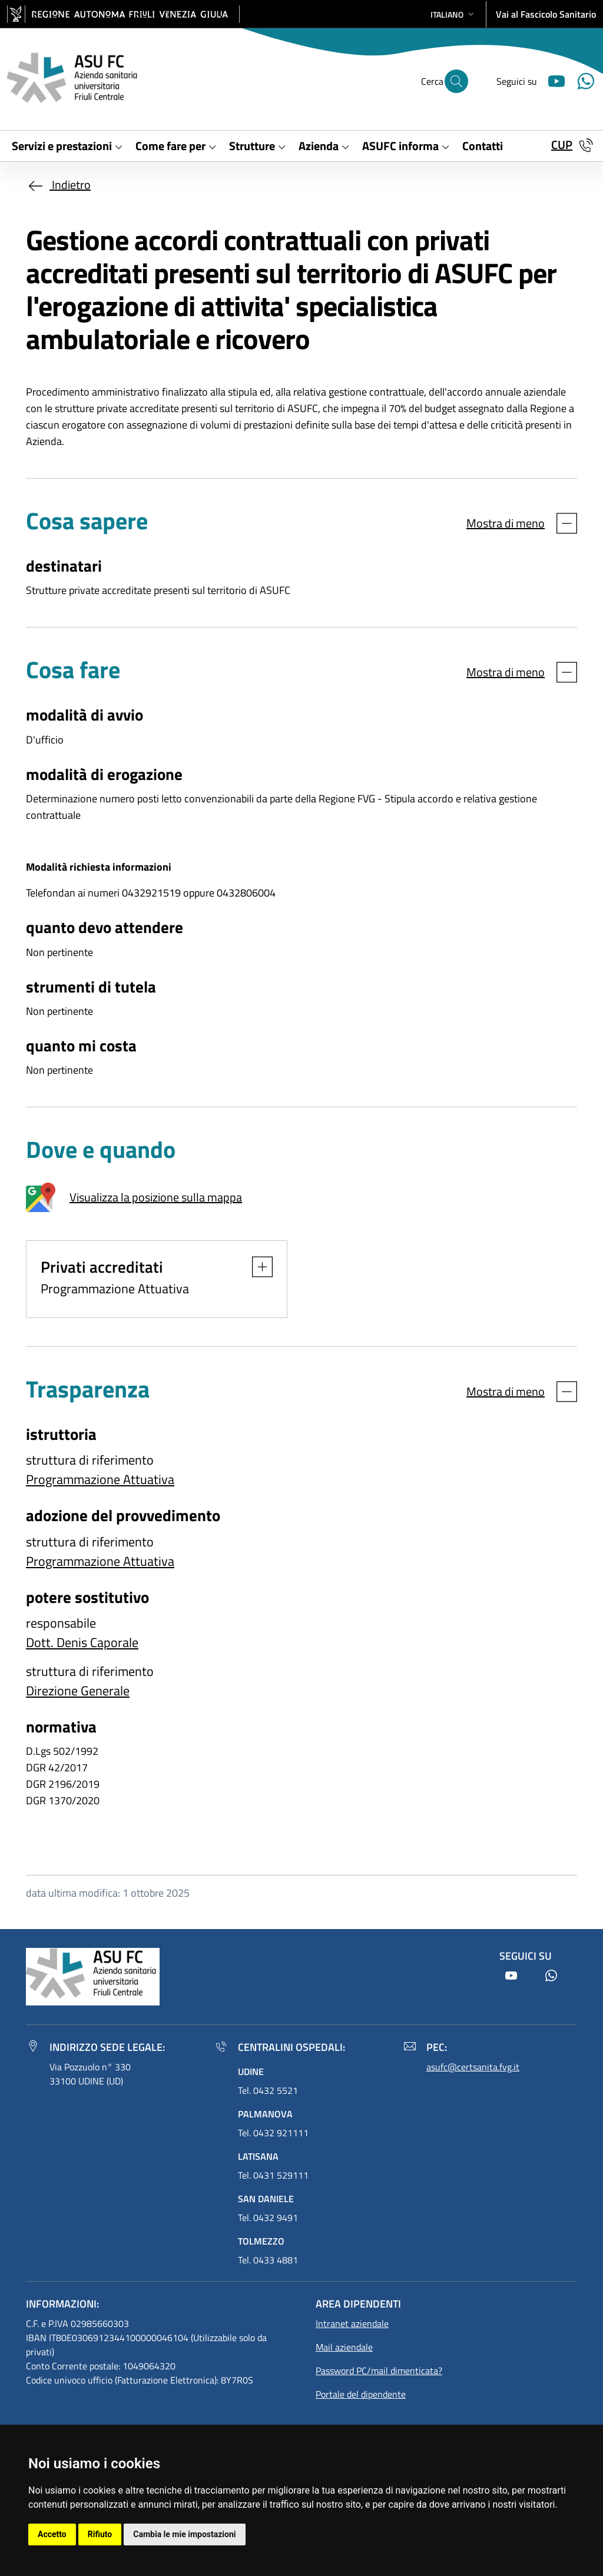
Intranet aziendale (352, 2323)
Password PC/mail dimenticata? (379, 2370)
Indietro (58, 184)
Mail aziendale (344, 2347)
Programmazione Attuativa (100, 1479)
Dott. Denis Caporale (82, 1642)
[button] (453, 14)
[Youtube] (551, 80)
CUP (561, 144)
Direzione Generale (78, 1691)
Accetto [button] (52, 2534)
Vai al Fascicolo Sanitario (546, 14)
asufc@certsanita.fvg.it (472, 2067)
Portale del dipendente (361, 2394)
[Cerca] (456, 81)
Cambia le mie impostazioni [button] (184, 2534)
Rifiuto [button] (100, 2534)
